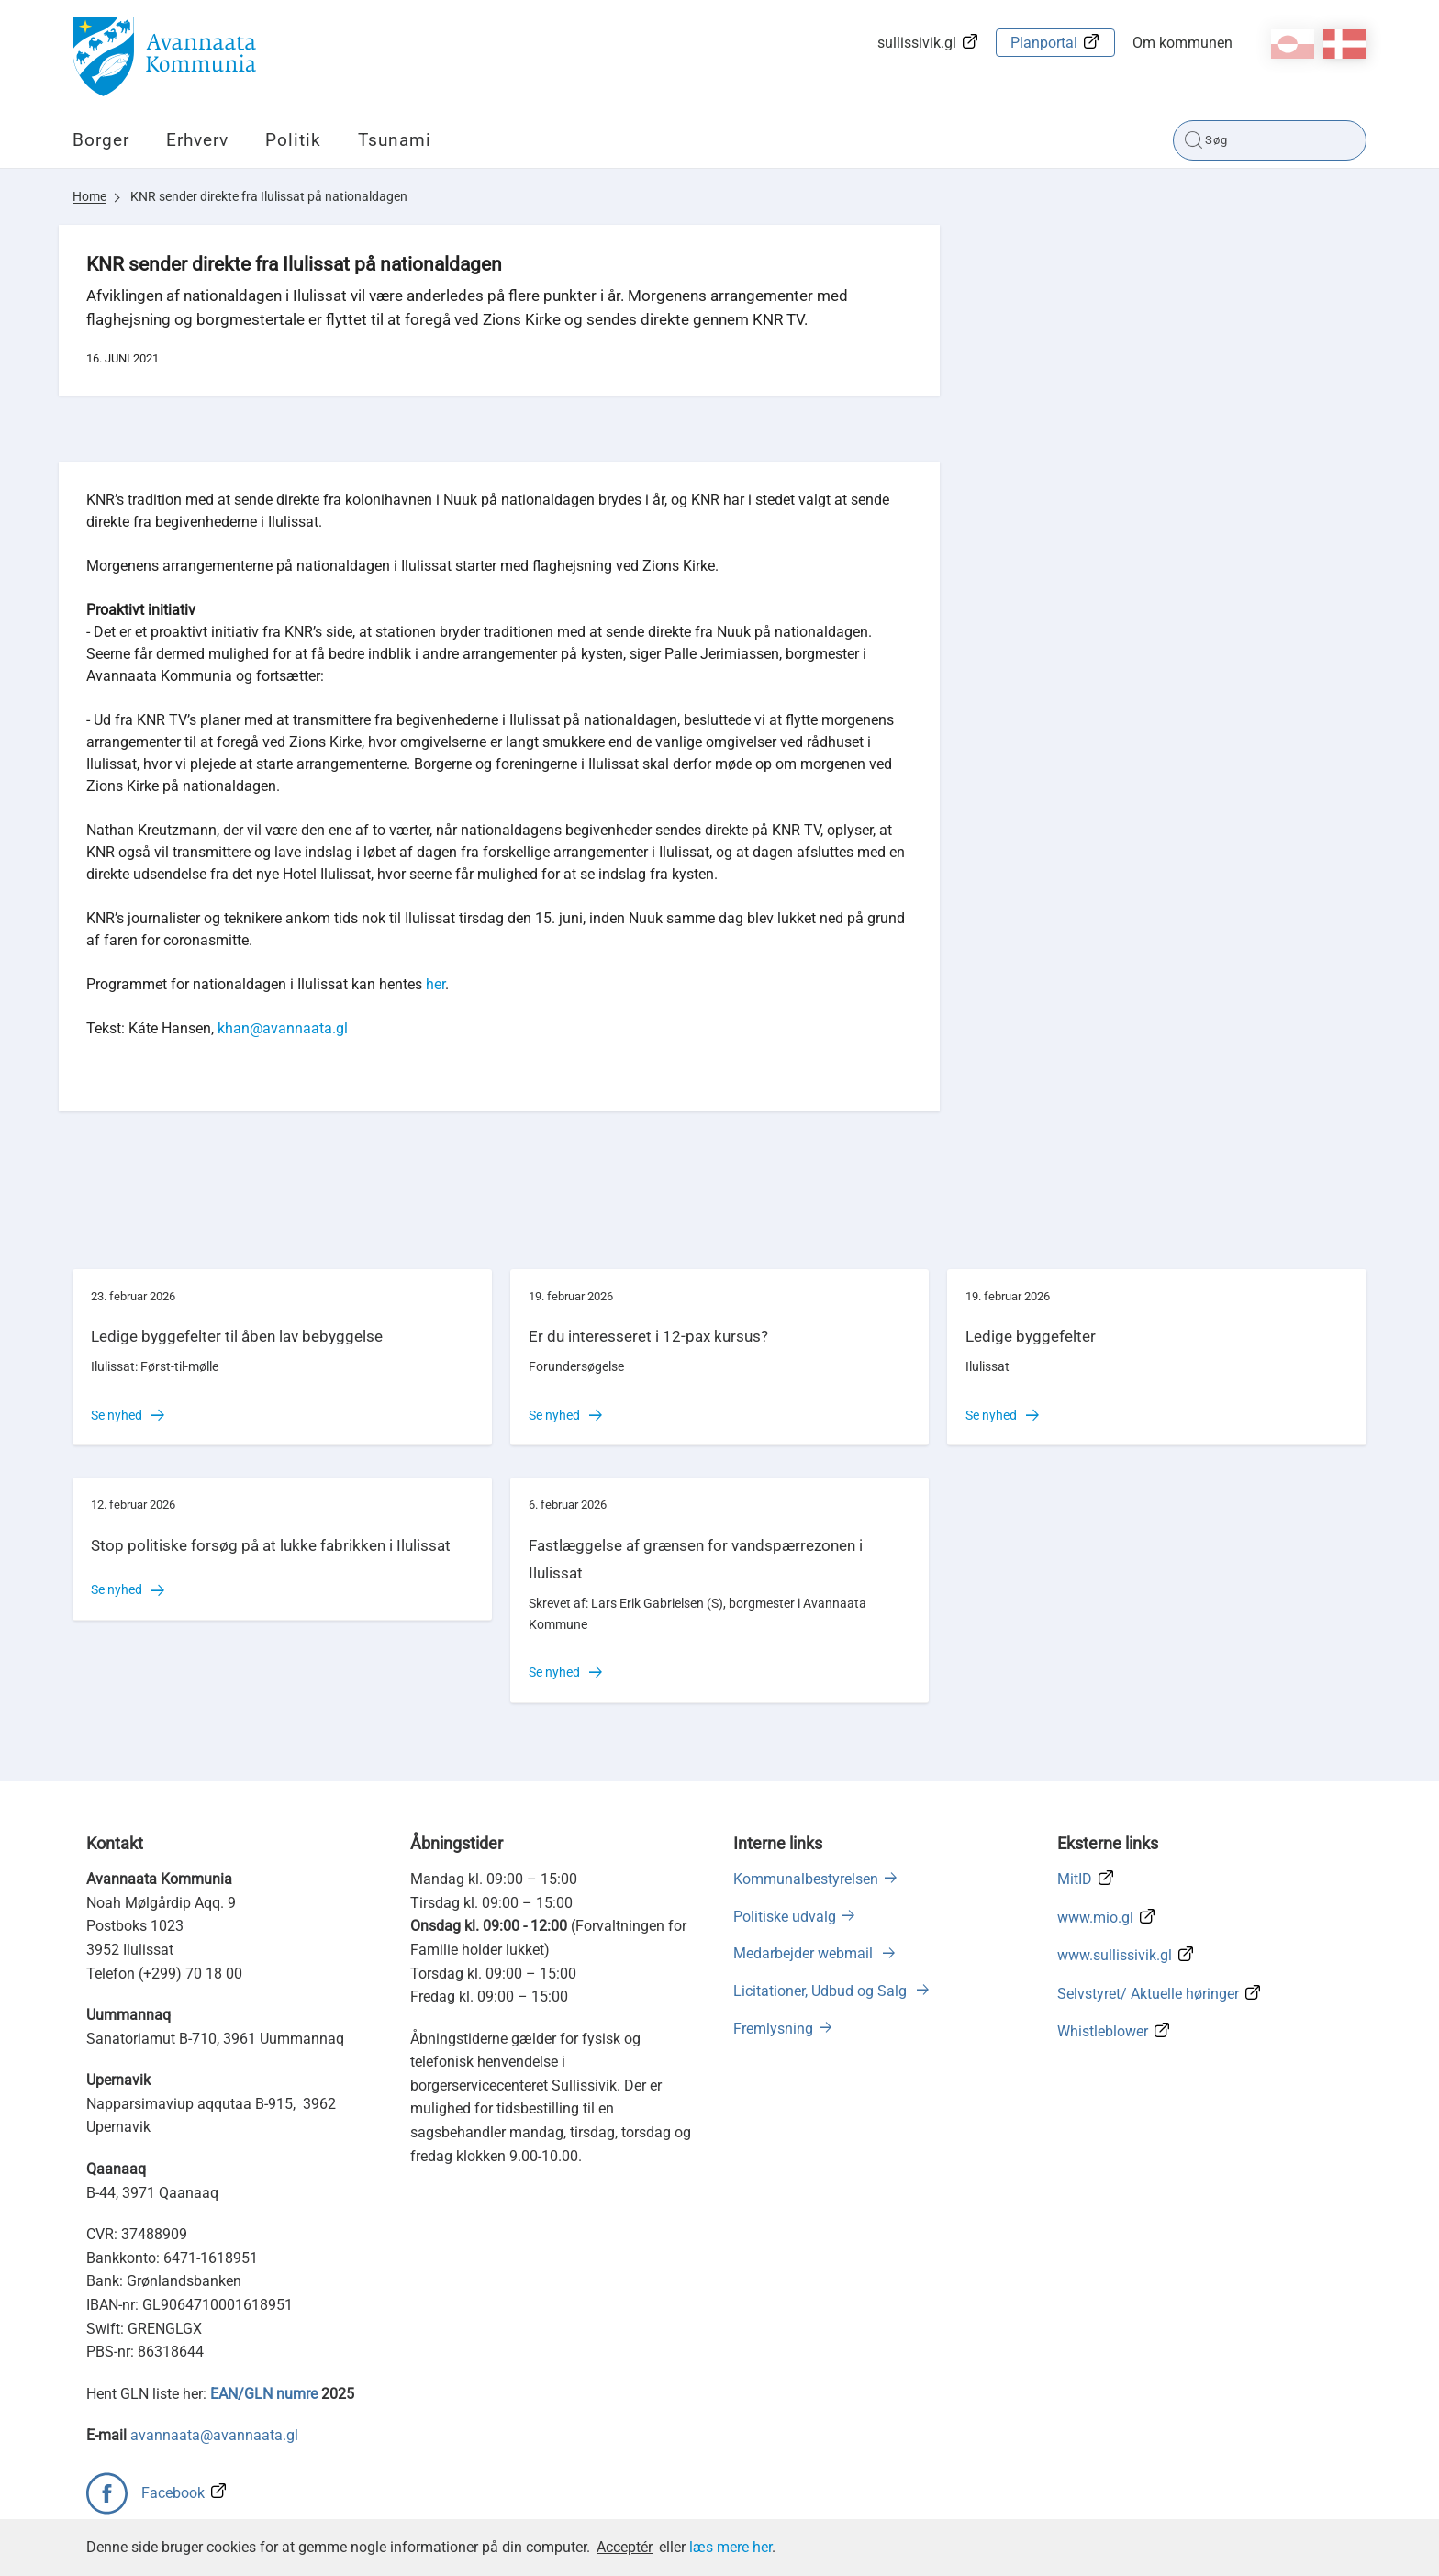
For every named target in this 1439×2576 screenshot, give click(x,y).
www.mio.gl (1095, 1917)
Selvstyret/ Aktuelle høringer (1148, 1993)
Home (89, 196)
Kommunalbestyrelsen (805, 1879)
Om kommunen (1182, 42)
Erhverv (197, 140)
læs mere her (730, 2547)
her (435, 984)
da (1344, 44)
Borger (101, 140)
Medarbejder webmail (804, 1953)
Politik (293, 140)
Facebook (173, 2493)
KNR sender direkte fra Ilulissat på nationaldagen (268, 196)
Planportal (1043, 42)
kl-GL (1292, 44)
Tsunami (394, 140)
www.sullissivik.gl (1114, 1955)
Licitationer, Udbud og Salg (821, 1991)
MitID (1074, 1879)
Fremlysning (773, 2028)
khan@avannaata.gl (283, 1028)
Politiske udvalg (784, 1916)
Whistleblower (1102, 2031)
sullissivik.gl (916, 42)
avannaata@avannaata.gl (214, 2435)
